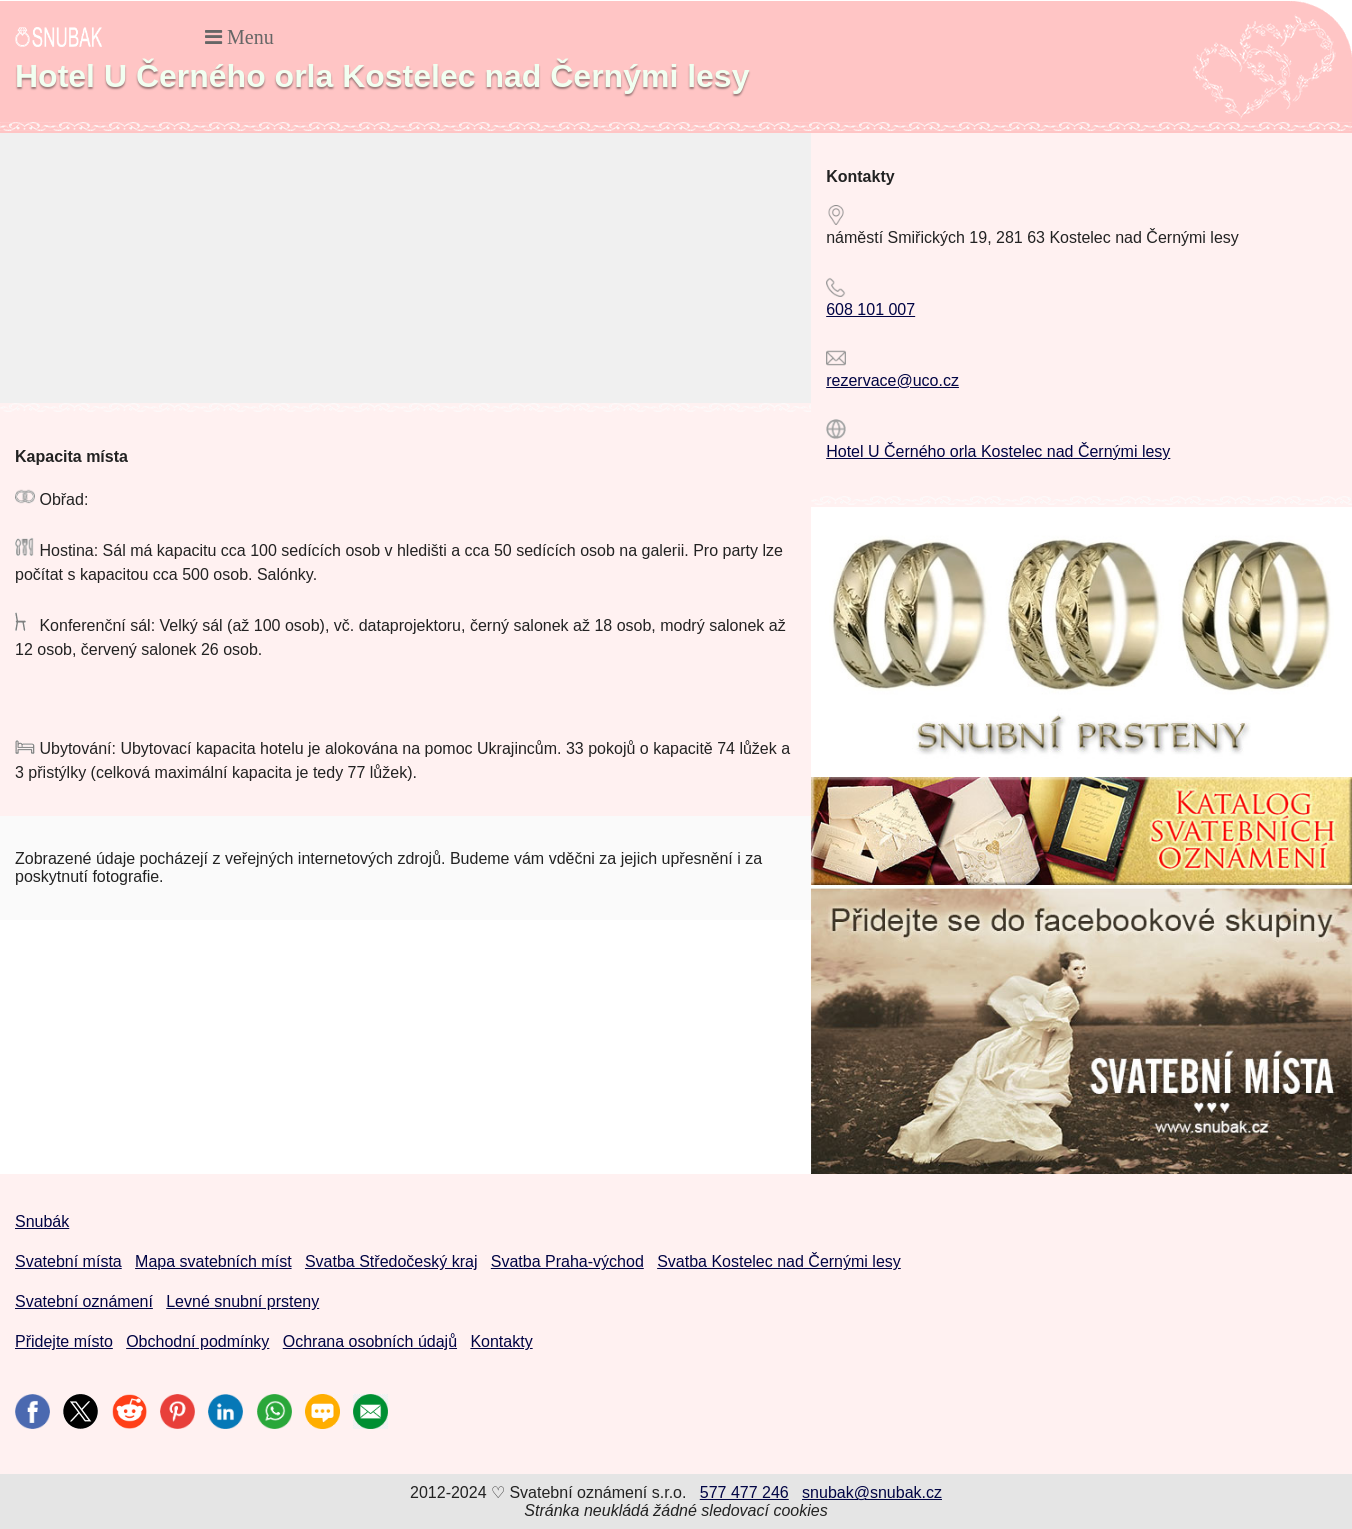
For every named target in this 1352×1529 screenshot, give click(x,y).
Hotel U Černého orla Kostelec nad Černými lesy (998, 451)
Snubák (42, 1221)
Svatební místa (68, 1261)
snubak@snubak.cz (872, 1492)
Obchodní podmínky (197, 1341)
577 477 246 (744, 1492)
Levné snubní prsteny (242, 1301)
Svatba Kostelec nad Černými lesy (779, 1261)
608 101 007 (870, 309)
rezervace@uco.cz (892, 380)
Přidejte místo (64, 1341)
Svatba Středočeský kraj (391, 1261)
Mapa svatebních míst (213, 1261)
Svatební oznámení (84, 1301)
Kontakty (501, 1341)
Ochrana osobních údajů (370, 1341)
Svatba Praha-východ (567, 1261)
